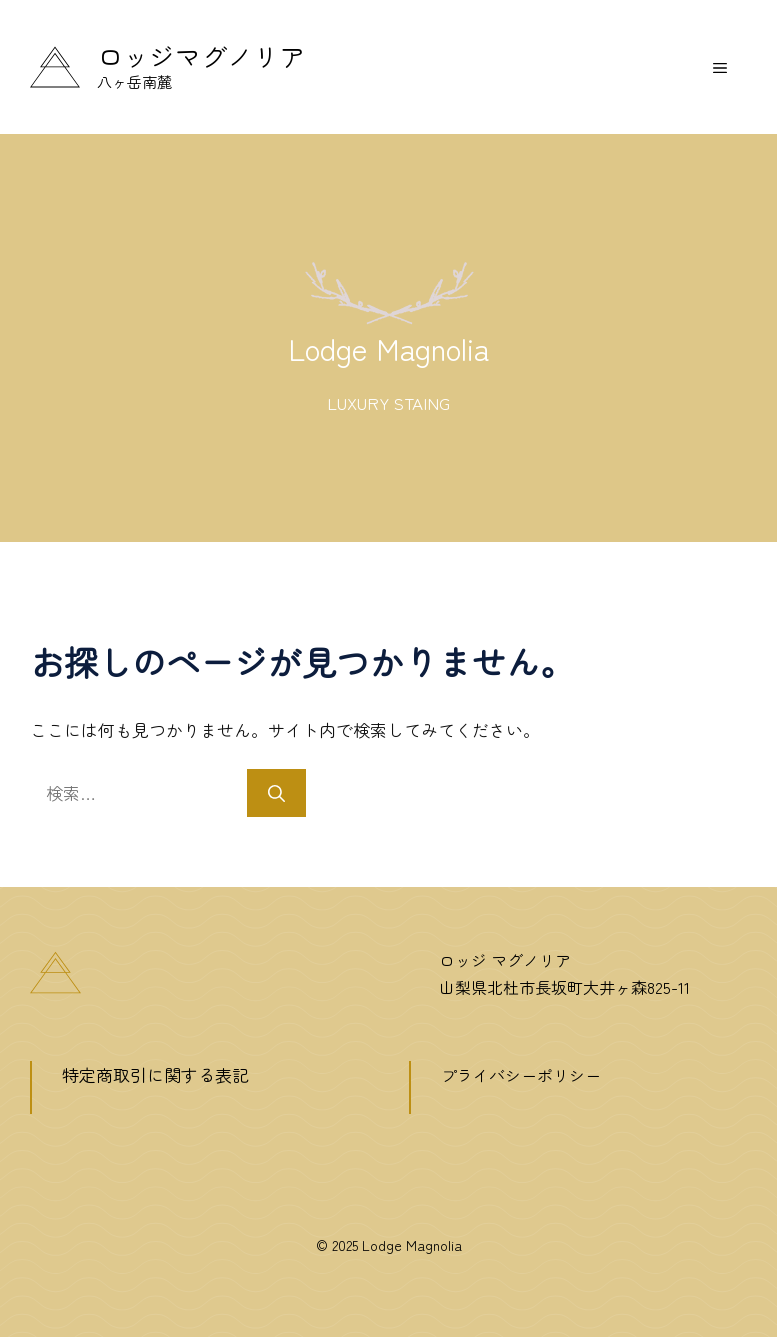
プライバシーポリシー (521, 1075)
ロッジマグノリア (201, 55)
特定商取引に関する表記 (155, 1074)
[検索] (276, 793)
